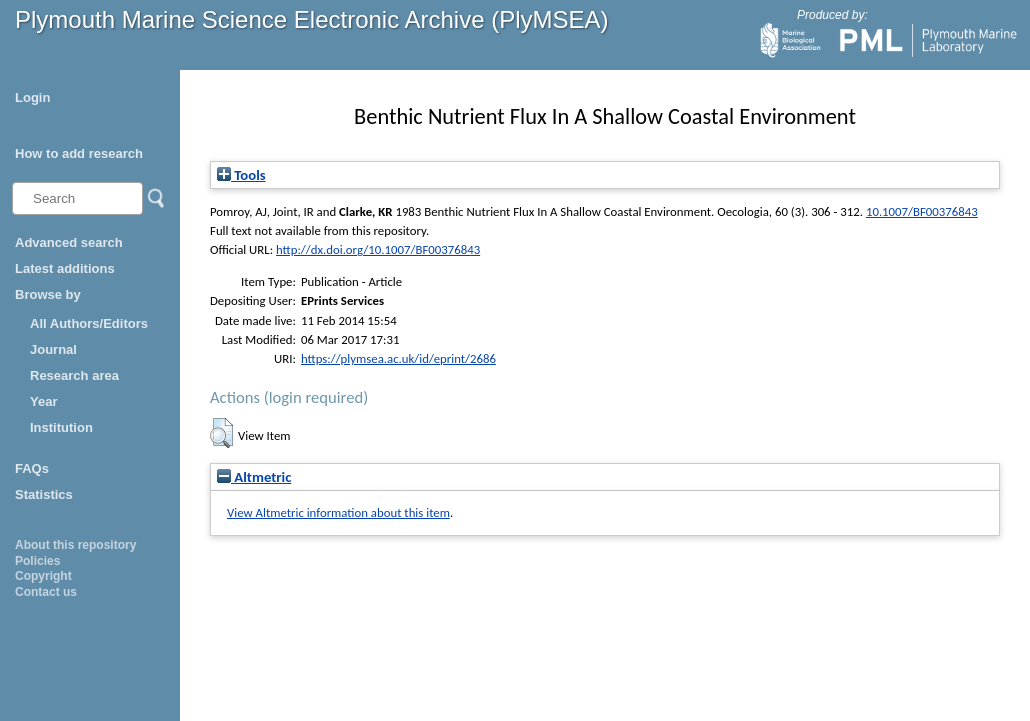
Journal (53, 349)
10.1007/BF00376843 (922, 211)
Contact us (46, 592)
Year (43, 401)
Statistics (44, 494)
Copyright (43, 576)
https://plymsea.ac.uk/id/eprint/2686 (398, 358)
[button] (221, 433)
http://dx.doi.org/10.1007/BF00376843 (378, 249)
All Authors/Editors (89, 323)
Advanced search (69, 242)
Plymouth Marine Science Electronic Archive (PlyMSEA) (312, 19)
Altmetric (254, 477)
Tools (241, 175)
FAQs (32, 468)
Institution (61, 427)
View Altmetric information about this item (338, 512)
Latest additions (65, 268)
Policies (37, 561)
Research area (74, 375)
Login (32, 97)
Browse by (48, 294)
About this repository (75, 545)
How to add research (79, 153)
